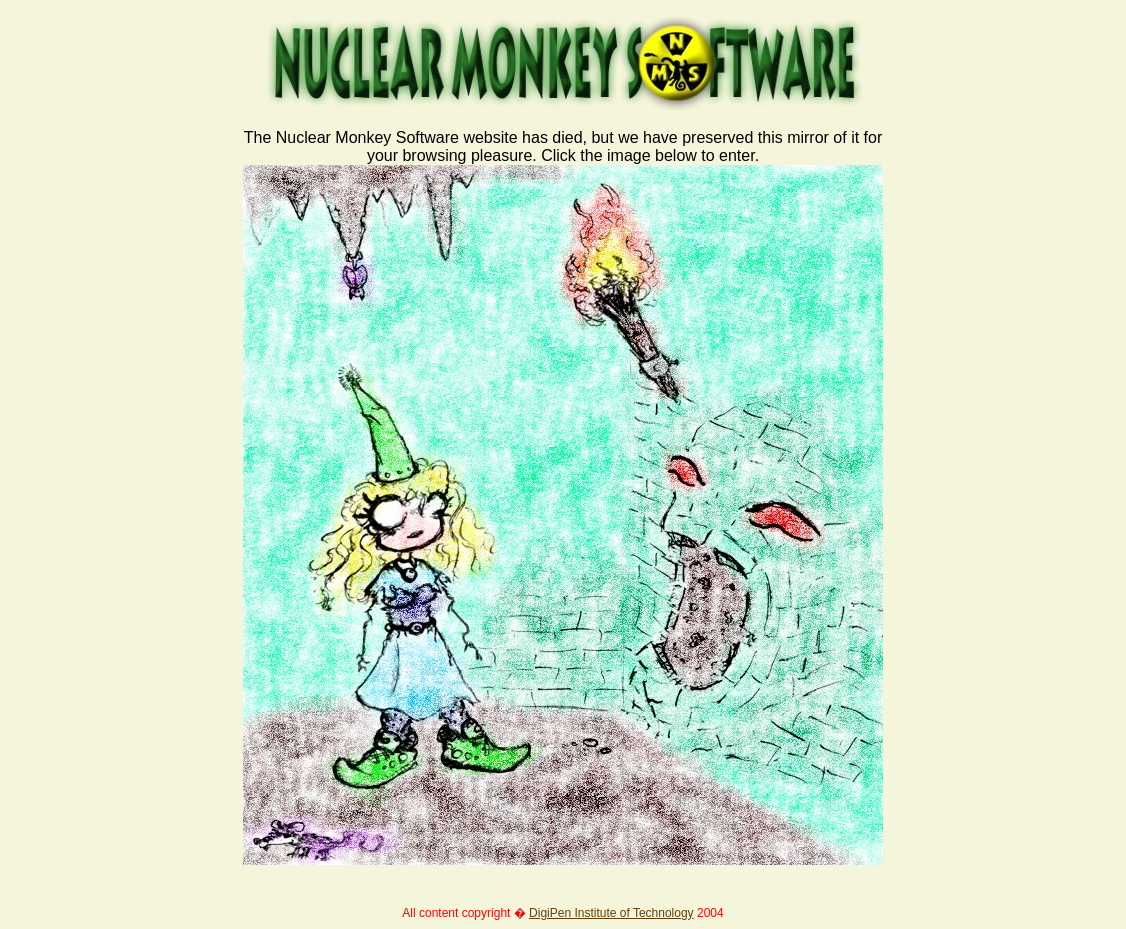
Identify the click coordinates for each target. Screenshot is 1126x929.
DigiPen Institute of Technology (611, 913)
